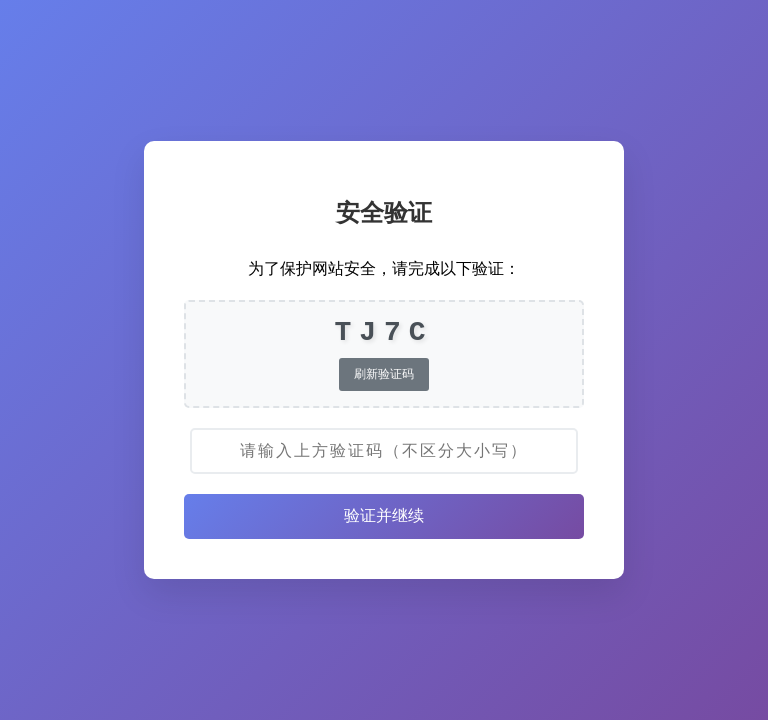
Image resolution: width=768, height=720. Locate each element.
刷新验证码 (384, 374)
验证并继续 (384, 515)
